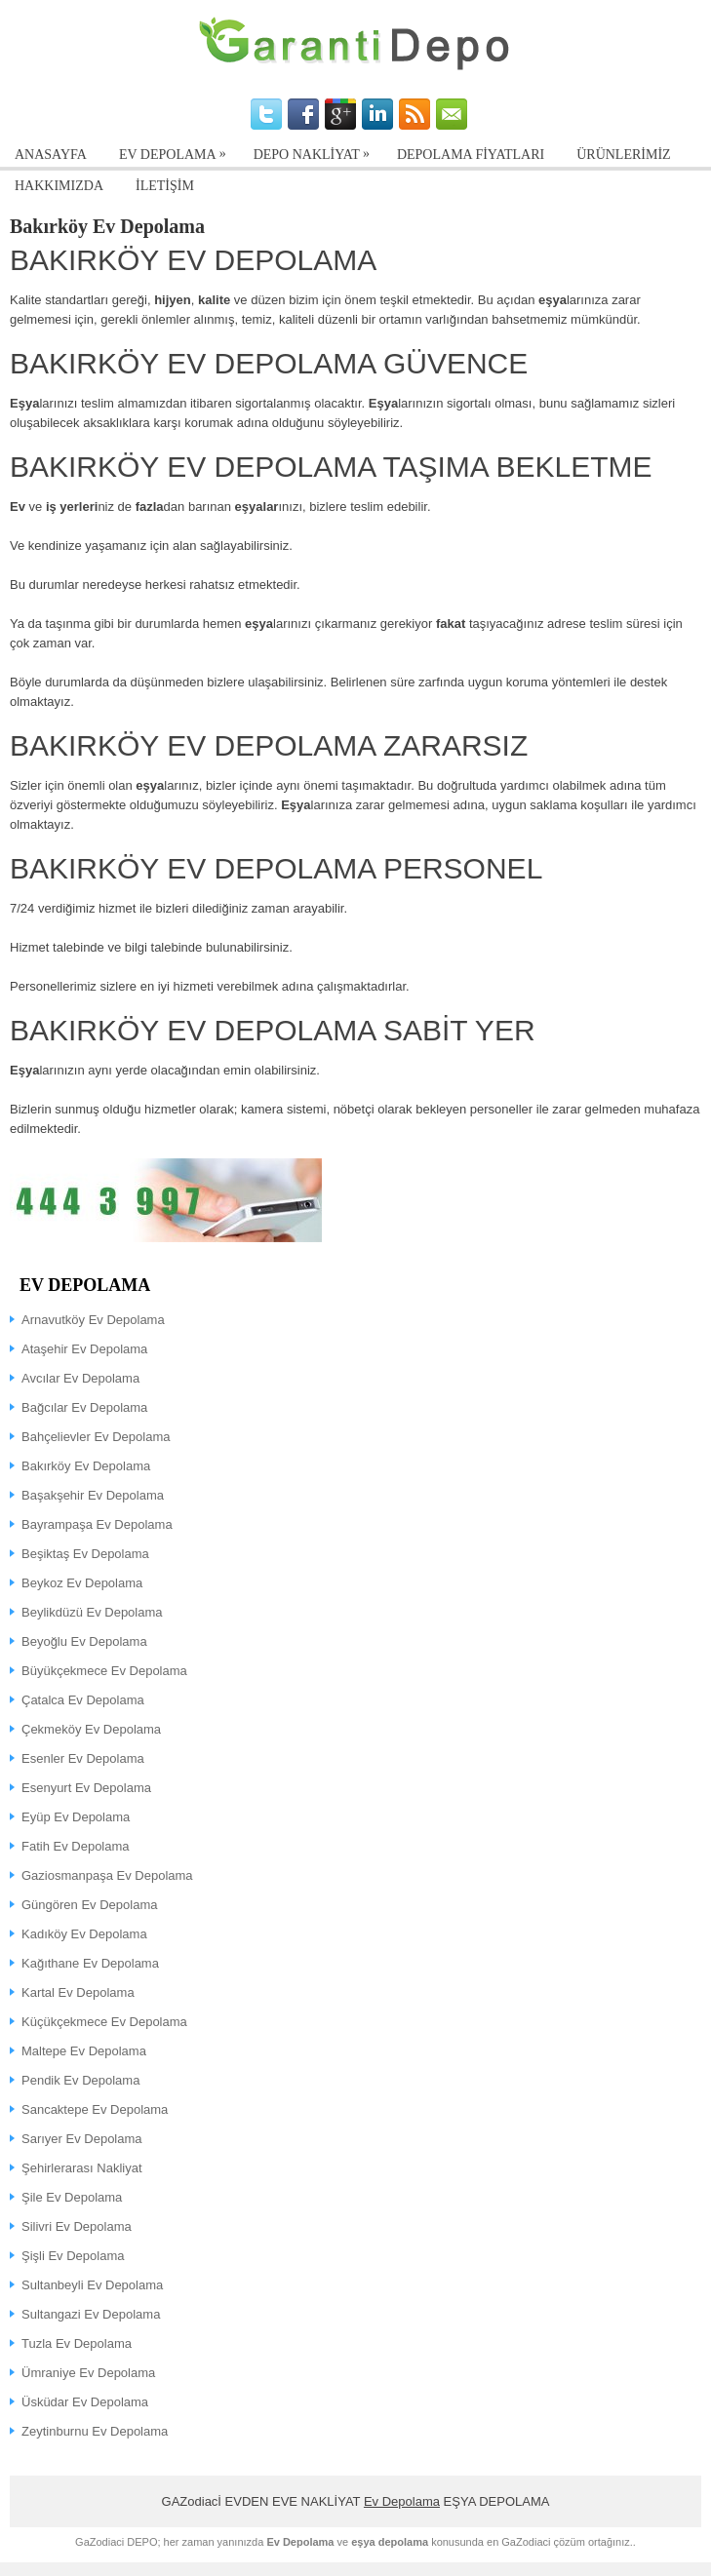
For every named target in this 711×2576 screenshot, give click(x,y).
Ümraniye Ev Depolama (88, 2372)
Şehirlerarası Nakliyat (81, 2168)
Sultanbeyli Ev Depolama (92, 2285)
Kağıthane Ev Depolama (90, 1963)
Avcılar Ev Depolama (80, 1378)
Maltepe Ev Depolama (83, 2051)
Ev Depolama (402, 2501)
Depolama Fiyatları (470, 154)
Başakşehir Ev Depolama (92, 1495)
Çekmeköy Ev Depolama (91, 1729)
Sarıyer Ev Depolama (81, 2138)
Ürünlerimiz (623, 154)
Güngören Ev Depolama (89, 1904)
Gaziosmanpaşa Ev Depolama (107, 1875)
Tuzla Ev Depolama (76, 2343)
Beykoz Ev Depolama (81, 1583)
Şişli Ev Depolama (73, 2255)
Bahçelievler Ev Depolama (95, 1436)
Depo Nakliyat (316, 150)
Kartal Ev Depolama (78, 1992)
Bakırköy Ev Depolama (85, 1466)
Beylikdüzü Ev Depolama (92, 1612)
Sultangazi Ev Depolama (90, 2314)
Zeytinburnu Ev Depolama (94, 2431)
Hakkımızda (59, 185)
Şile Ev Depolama (71, 2197)
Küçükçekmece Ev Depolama (104, 2021)
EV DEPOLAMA (177, 150)
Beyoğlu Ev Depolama (84, 1641)
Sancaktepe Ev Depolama (94, 2109)
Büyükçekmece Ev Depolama (104, 1670)
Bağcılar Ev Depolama (84, 1407)
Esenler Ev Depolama (82, 1758)
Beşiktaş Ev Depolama (85, 1553)
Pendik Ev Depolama (80, 2080)
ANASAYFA (51, 154)
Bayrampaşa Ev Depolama (97, 1524)
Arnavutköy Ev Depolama (93, 1319)
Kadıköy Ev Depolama (84, 1934)
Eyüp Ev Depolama (75, 1817)
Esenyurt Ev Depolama (86, 1787)
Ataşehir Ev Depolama (84, 1349)
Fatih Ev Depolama (75, 1846)
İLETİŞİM (165, 185)
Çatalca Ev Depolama (82, 1700)
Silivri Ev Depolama (76, 2226)
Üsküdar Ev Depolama (84, 2402)
